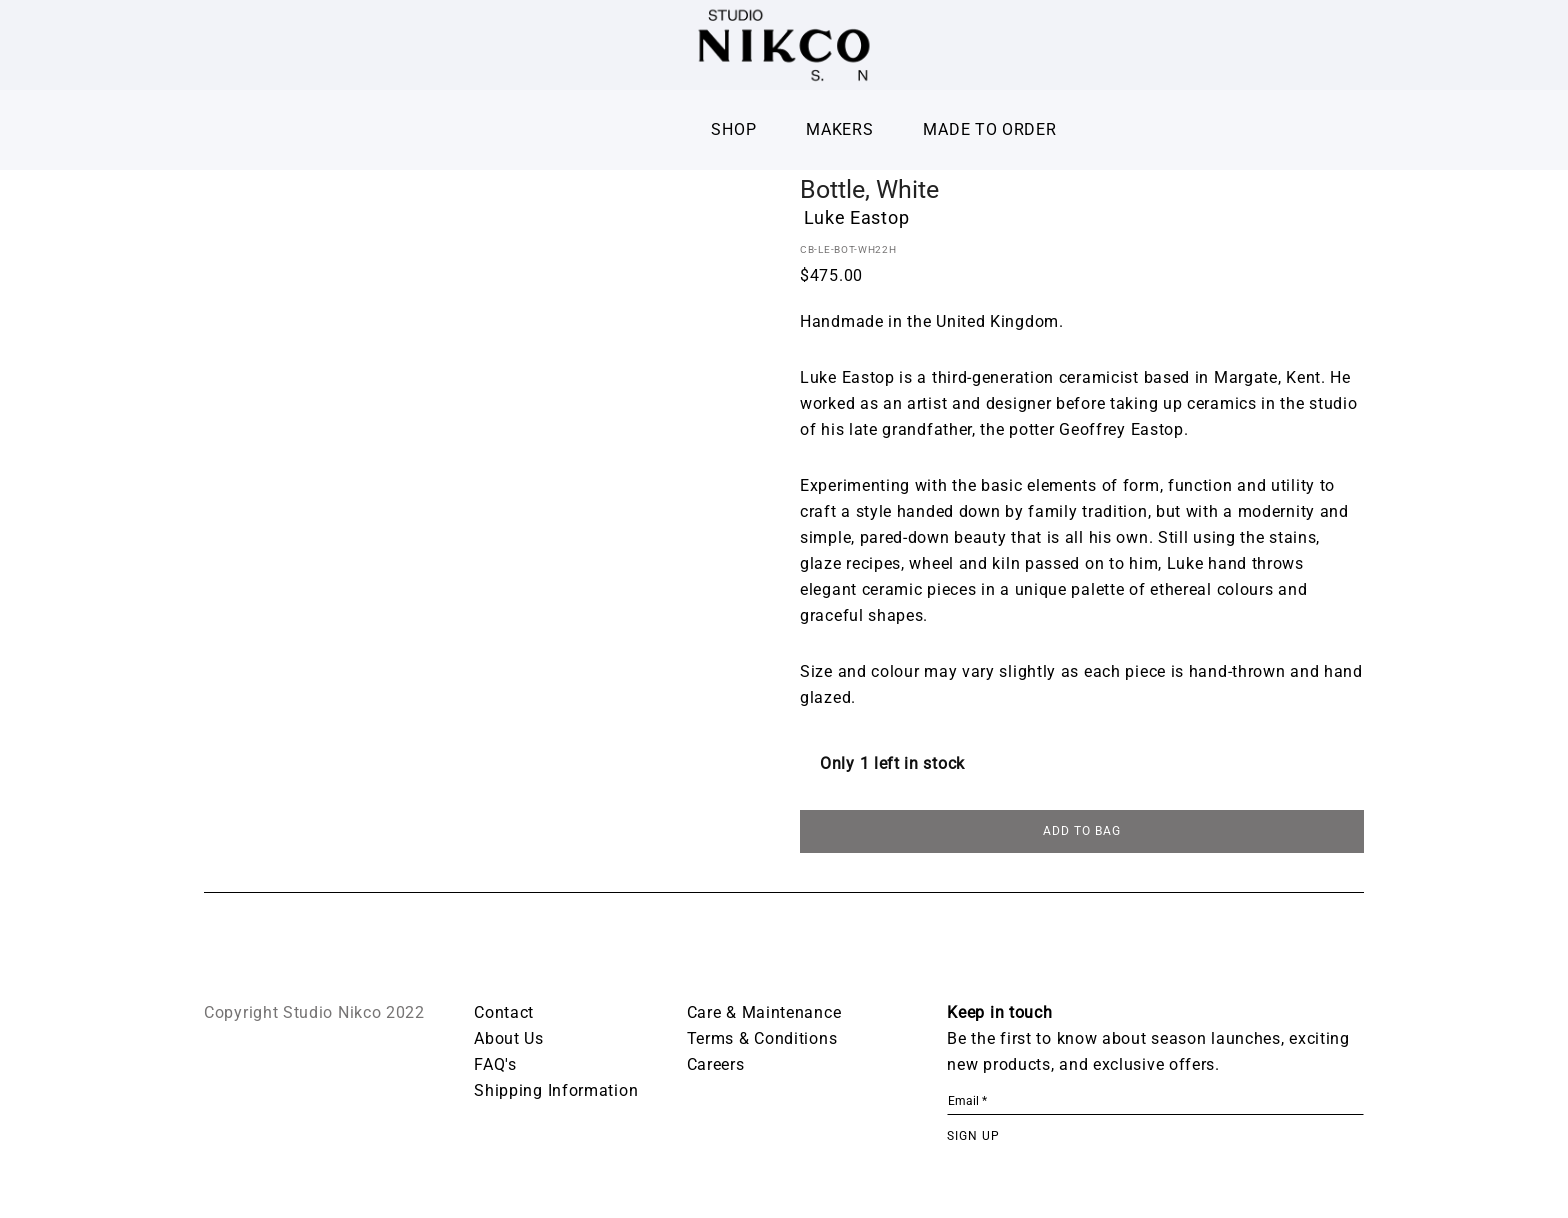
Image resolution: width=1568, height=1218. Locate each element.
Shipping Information (556, 1092)
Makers (839, 129)
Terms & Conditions (762, 1040)
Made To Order (989, 129)
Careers (716, 1066)
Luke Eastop (857, 217)
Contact (504, 1014)
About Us (509, 1040)
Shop (733, 129)
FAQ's (495, 1066)
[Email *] (1155, 1104)
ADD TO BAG (1082, 833)
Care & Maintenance (764, 1014)
